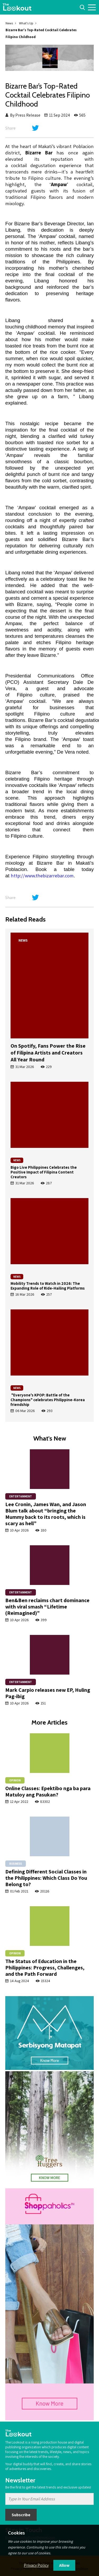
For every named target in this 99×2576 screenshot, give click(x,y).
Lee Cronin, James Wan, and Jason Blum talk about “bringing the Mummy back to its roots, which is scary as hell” (45, 1514)
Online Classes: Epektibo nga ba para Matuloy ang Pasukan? (48, 1791)
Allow (64, 2565)
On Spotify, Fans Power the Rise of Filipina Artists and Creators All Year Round (48, 1052)
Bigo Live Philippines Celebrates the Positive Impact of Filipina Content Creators (44, 1172)
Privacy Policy (36, 2565)
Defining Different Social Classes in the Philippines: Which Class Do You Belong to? (46, 1878)
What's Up (26, 23)
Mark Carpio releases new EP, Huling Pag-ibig (47, 1693)
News (9, 23)
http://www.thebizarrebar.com (42, 875)
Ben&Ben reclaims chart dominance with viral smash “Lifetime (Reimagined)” (47, 1606)
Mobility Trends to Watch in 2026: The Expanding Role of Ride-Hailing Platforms (48, 1286)
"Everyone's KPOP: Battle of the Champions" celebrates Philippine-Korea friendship (48, 1399)
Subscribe (21, 2515)
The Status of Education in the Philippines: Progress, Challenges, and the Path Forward (44, 1967)
